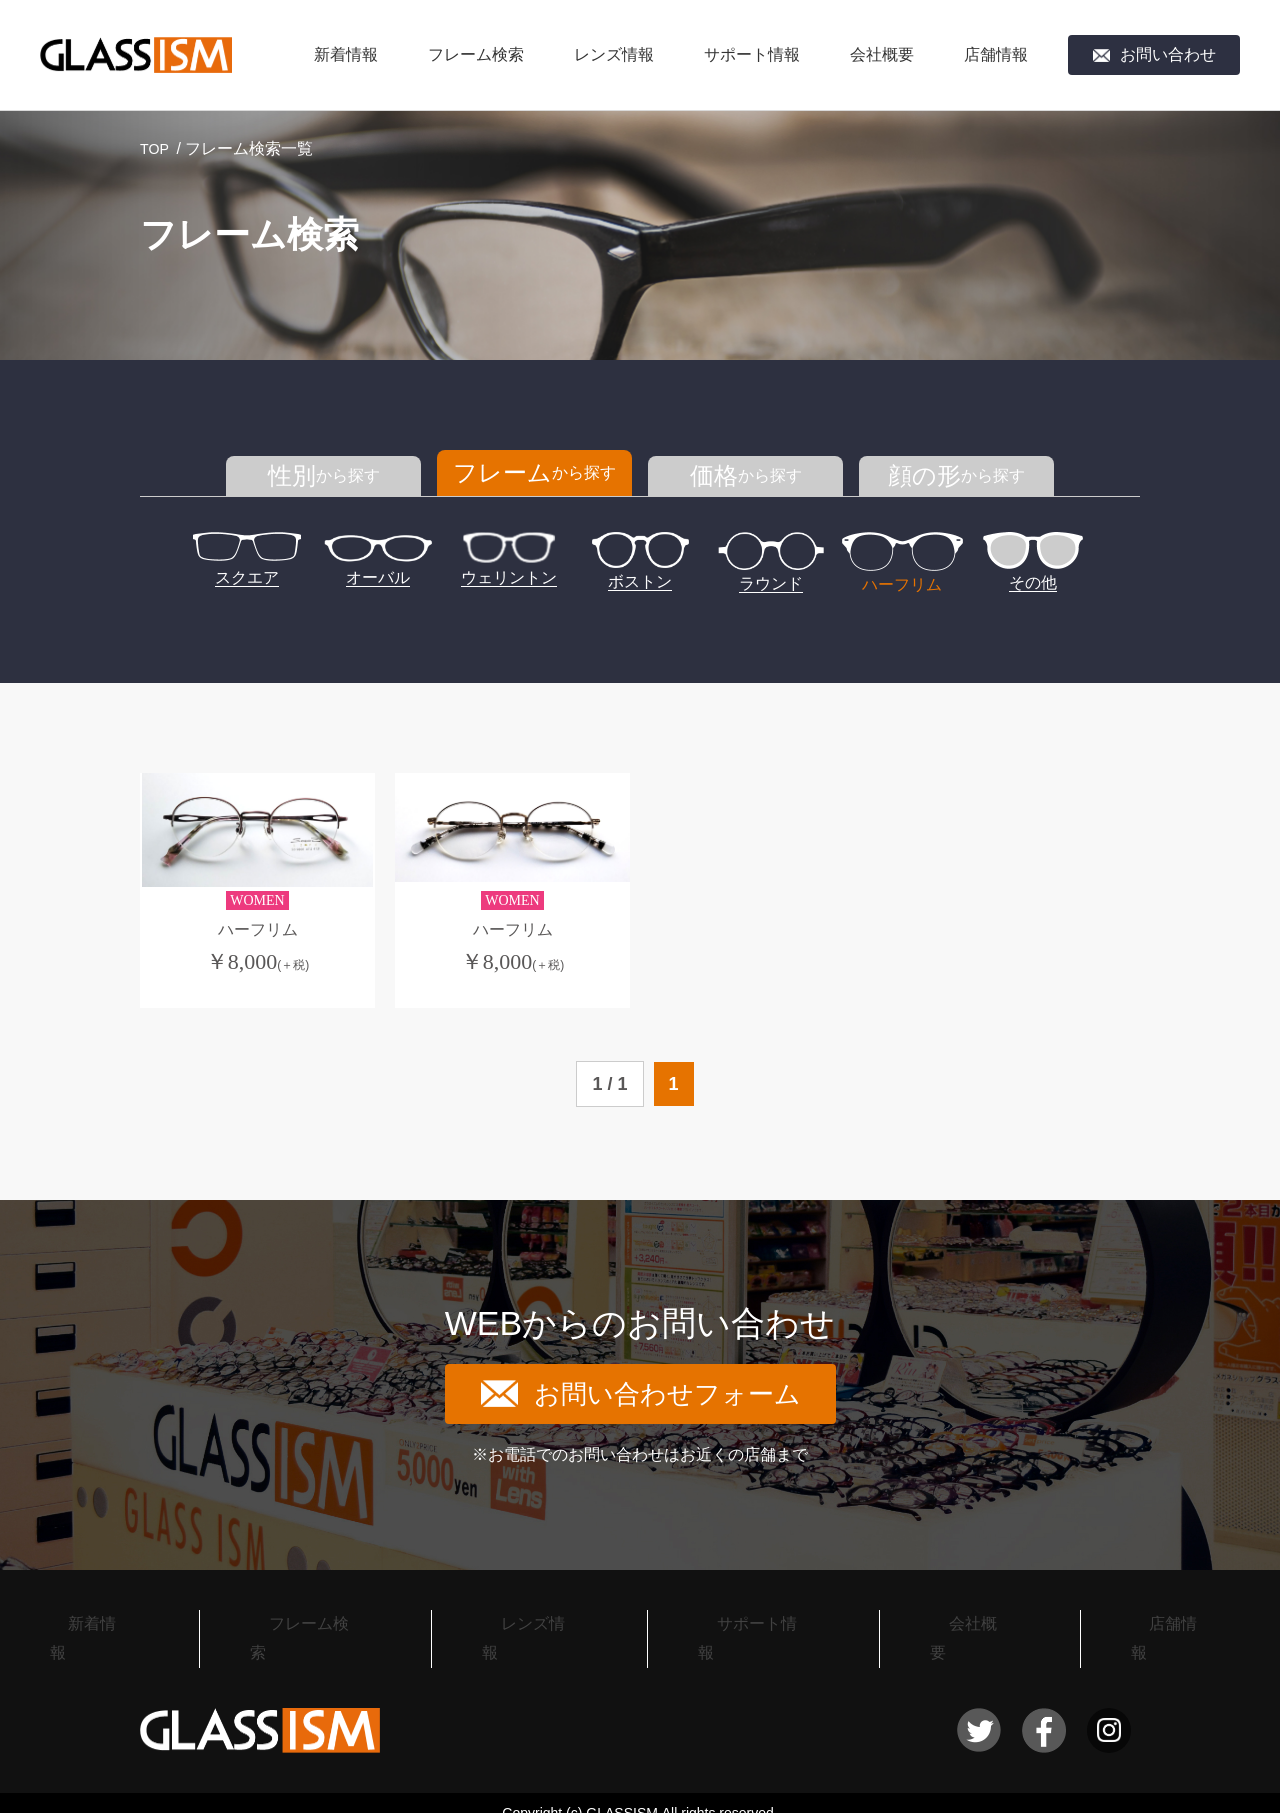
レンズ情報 (614, 54)
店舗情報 (996, 54)
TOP (156, 148)
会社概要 (882, 54)
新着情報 (346, 54)
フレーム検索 (476, 54)
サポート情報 (752, 54)
